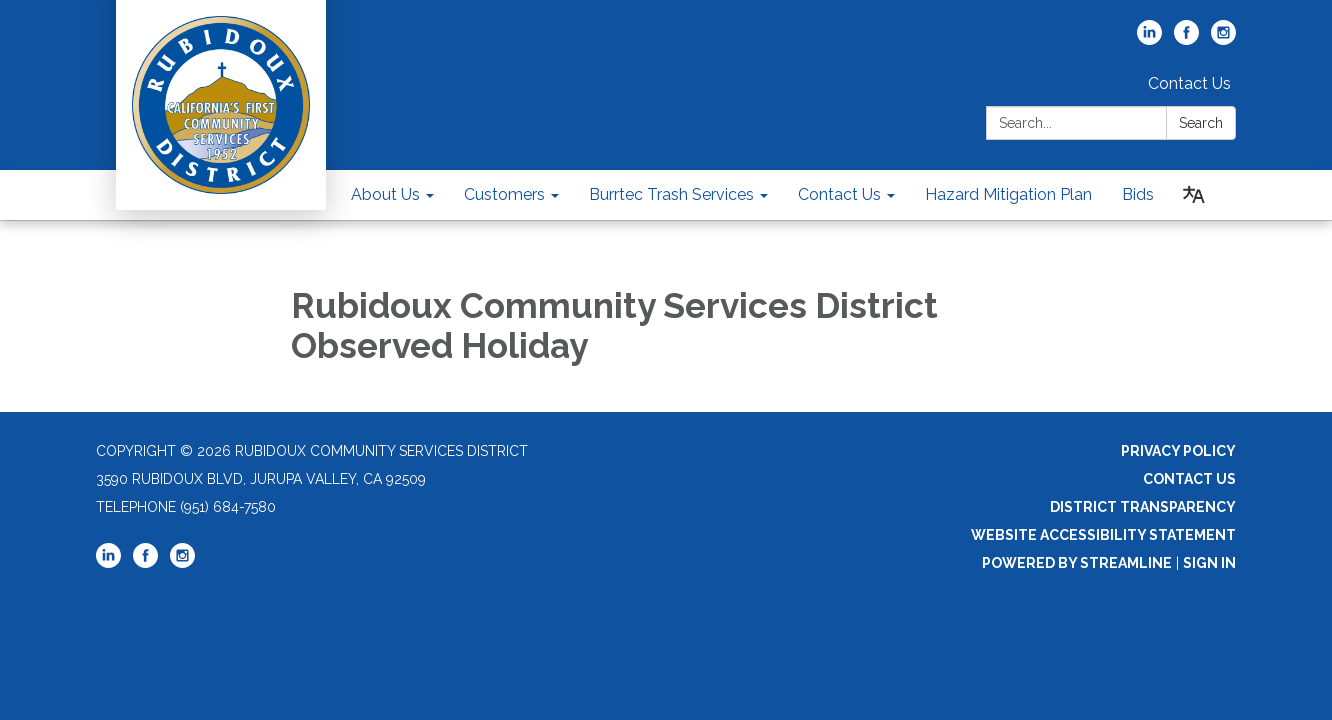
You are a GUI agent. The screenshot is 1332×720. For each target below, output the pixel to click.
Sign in (1209, 563)
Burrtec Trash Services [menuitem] (671, 194)
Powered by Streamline (1077, 563)
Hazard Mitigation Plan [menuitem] (1008, 194)
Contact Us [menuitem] (839, 194)
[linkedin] (1149, 39)
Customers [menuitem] (504, 194)
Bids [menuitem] (1138, 194)
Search (1201, 123)
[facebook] (1186, 39)
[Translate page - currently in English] (1194, 195)
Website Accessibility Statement (1103, 535)
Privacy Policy (1178, 451)
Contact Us (1189, 83)
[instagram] (1223, 39)
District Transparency (1143, 507)
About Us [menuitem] (385, 194)
